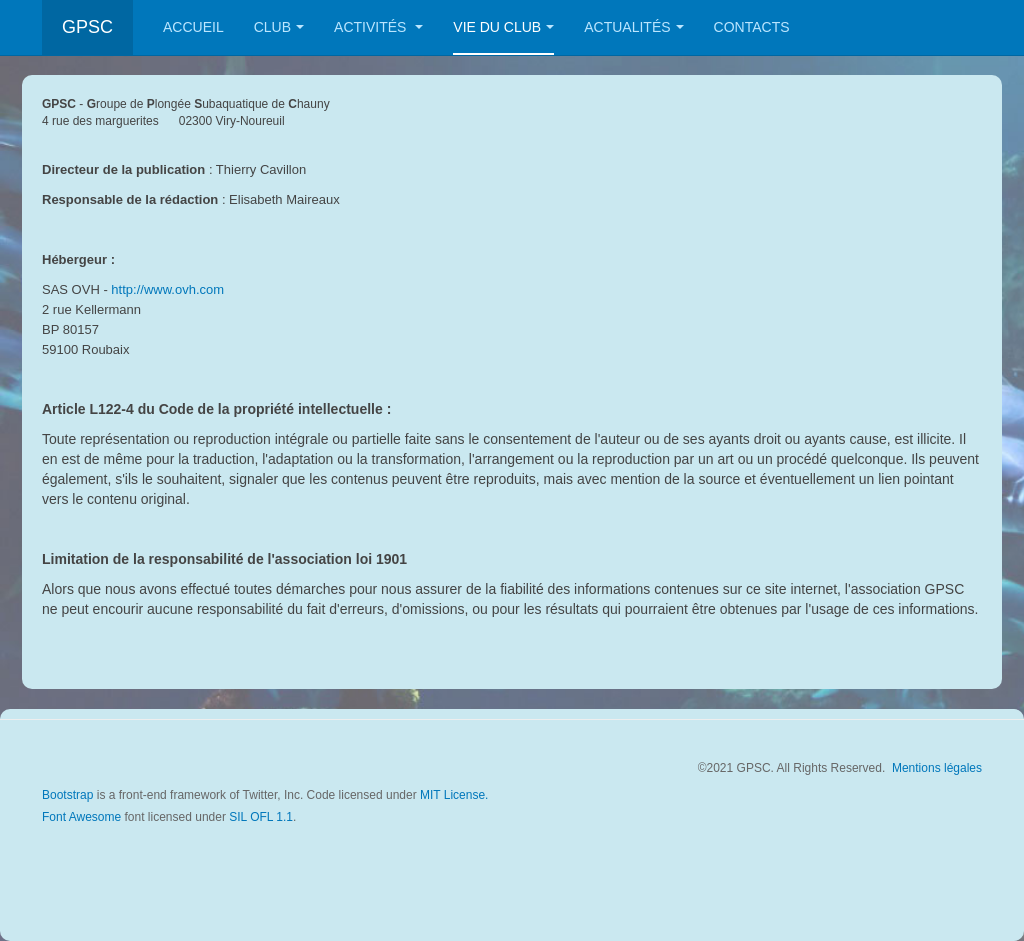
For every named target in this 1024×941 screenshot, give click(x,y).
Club (279, 27)
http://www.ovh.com (167, 289)
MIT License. (454, 795)
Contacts (752, 27)
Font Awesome (81, 817)
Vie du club (503, 27)
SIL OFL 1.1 (261, 817)
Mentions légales (937, 768)
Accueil (193, 27)
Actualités (633, 27)
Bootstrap (67, 795)
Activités (378, 27)
